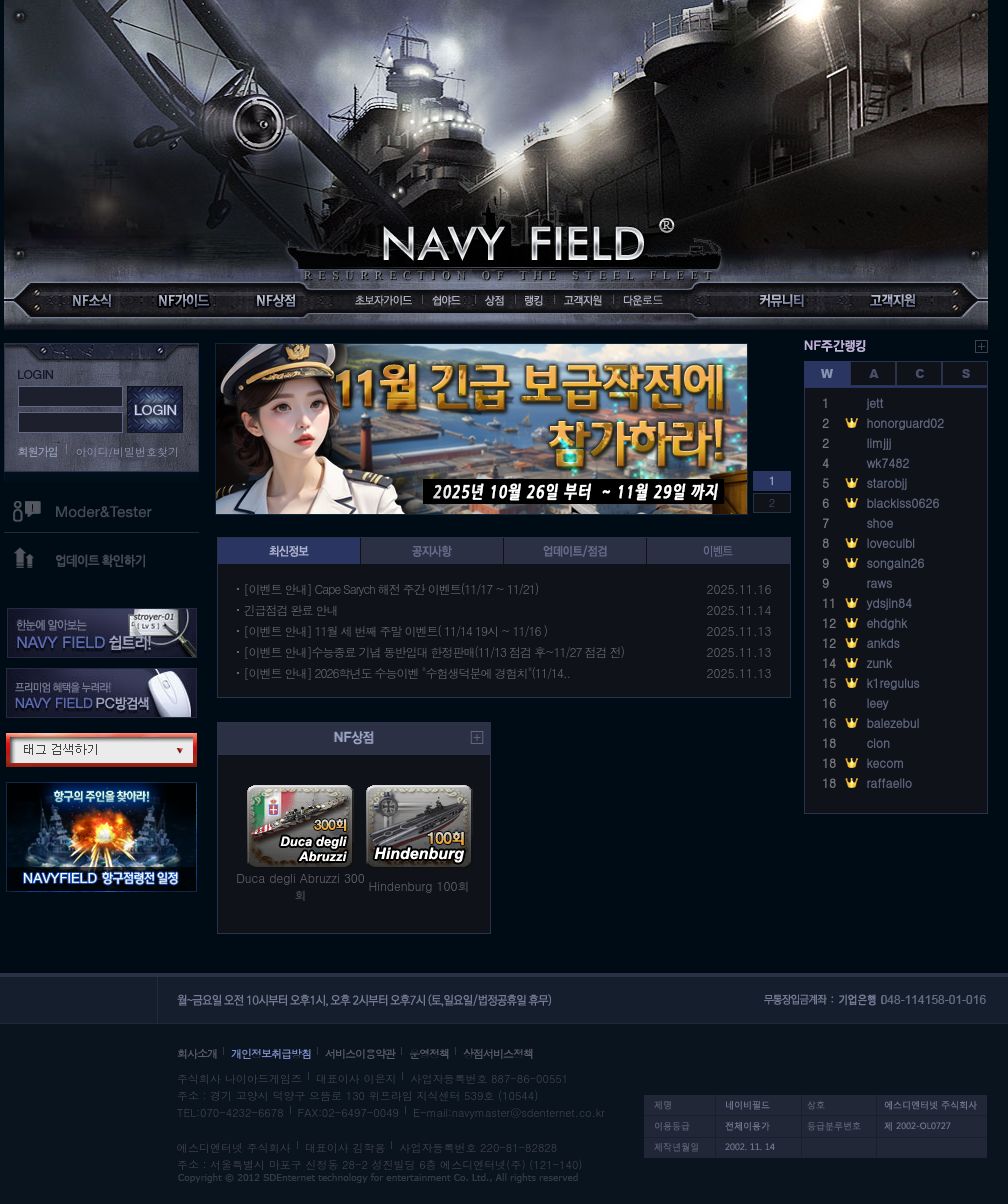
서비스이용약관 (360, 1053)
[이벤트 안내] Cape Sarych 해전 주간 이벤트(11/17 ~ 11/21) (391, 588)
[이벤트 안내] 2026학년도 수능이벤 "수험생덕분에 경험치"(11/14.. (407, 672)
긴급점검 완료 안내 (291, 609)
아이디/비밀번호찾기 (128, 451)
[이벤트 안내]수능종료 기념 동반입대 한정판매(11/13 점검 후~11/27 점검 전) (434, 651)
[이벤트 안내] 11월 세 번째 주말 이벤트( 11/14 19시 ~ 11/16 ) (396, 630)
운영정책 (429, 1053)
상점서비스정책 (498, 1053)
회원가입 (38, 451)
